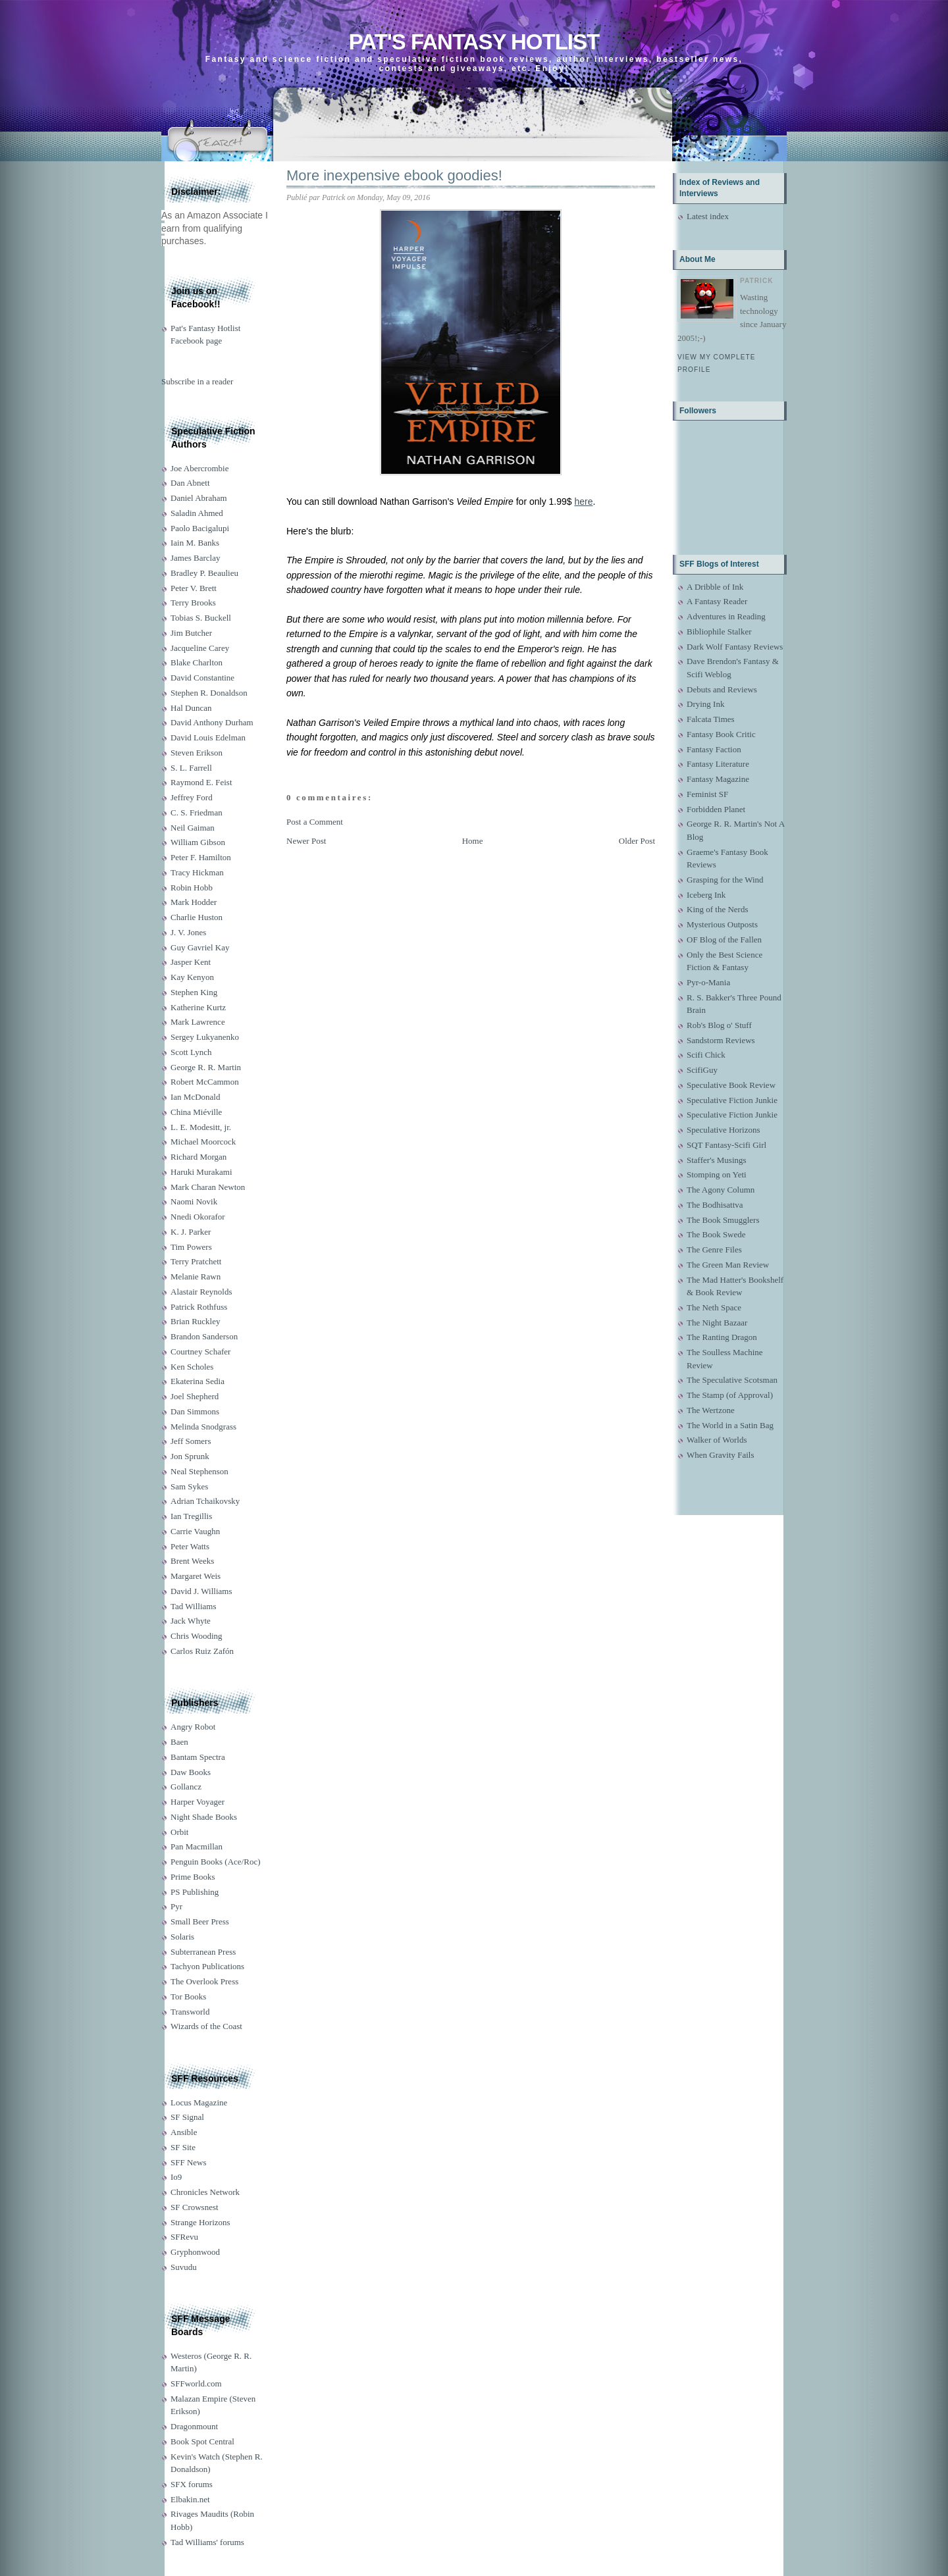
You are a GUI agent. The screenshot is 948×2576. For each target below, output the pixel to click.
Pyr (176, 1906)
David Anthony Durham (212, 722)
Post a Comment (314, 822)
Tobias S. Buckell (201, 618)
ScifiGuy (702, 1070)
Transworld (190, 2012)
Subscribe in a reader (197, 381)
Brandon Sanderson (204, 1336)
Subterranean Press (203, 1952)
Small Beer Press (200, 1921)
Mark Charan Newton (208, 1187)
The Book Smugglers (723, 1220)
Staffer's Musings (717, 1160)
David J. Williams (201, 1591)
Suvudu (184, 2267)
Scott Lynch (191, 1052)
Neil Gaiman (193, 828)
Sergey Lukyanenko (205, 1037)
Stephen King (194, 992)
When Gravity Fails (720, 1455)
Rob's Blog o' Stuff (719, 1025)
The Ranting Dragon (722, 1337)
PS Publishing (195, 1892)
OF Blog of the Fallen (724, 939)
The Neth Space (714, 1307)
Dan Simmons (195, 1411)
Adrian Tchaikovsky (205, 1501)
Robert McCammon (205, 1082)
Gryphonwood (195, 2252)
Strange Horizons (200, 2222)
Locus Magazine (199, 2102)
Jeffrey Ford (192, 797)
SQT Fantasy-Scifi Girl (726, 1145)
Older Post (637, 841)
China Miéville (196, 1112)
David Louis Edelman (208, 737)
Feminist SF (707, 794)
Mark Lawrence (198, 1022)
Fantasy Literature (718, 764)
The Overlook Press (204, 1981)
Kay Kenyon (192, 977)
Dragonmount (194, 2426)
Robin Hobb (192, 887)
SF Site (183, 2147)
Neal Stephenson (199, 1471)
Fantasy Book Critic (721, 734)
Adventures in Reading (726, 616)
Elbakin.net (190, 2499)
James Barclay (195, 558)
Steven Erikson (197, 753)
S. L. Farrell (191, 768)
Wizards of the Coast (206, 2026)
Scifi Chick (706, 1055)
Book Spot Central (202, 2441)
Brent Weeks (192, 1561)
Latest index (708, 216)
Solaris (182, 1937)
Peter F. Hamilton (201, 857)
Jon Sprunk (190, 1456)
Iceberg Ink (706, 895)
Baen (179, 1742)
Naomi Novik (194, 1201)
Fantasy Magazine (718, 779)
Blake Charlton (197, 662)
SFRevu (184, 2237)
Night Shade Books (204, 1817)
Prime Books (193, 1877)
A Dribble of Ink (715, 587)
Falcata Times (711, 719)
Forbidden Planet (716, 809)
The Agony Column (720, 1190)
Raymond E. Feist (201, 782)
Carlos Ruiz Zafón (202, 1651)
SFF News (189, 2162)
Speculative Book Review (731, 1085)
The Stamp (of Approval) (730, 1395)
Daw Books (191, 1772)
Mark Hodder (194, 902)
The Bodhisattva (715, 1205)
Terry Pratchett (196, 1261)
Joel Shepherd (195, 1396)
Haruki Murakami (201, 1172)
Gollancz (186, 1786)
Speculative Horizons (723, 1130)
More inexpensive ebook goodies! (394, 175)
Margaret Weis (196, 1576)
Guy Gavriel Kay (200, 947)
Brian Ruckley (195, 1321)
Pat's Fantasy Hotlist (474, 42)
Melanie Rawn (196, 1276)
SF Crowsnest (195, 2207)
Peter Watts (190, 1546)
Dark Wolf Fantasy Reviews (735, 647)
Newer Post (306, 841)
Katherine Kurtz (198, 1007)
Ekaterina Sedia (197, 1381)
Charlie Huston (197, 917)
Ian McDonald (195, 1097)
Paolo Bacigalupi (200, 528)
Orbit (179, 1832)
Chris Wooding (197, 1636)
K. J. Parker (191, 1232)
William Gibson (198, 842)
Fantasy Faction (714, 749)
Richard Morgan (198, 1157)
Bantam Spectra (198, 1757)
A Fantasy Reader (717, 601)
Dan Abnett (190, 483)
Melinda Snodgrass (203, 1426)
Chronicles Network (205, 2192)
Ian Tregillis (191, 1516)
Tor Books (188, 1996)
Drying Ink (705, 704)
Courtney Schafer (200, 1351)
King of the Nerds (718, 909)
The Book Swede (716, 1234)
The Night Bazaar (717, 1322)
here (583, 501)
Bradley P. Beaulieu (204, 573)
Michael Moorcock (203, 1141)
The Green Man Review (728, 1265)
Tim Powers (191, 1247)
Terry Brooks (193, 602)
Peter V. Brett (194, 588)
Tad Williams (193, 1606)
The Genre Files (714, 1249)
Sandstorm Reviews (721, 1040)
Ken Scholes (192, 1367)
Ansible (184, 2132)
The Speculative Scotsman (732, 1380)
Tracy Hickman (197, 872)
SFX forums (192, 2484)
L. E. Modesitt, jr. (201, 1127)
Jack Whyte (191, 1621)
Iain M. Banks (195, 543)
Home (472, 841)
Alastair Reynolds (201, 1292)
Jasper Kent (191, 962)
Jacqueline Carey (200, 648)
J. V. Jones (188, 932)
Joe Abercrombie (199, 468)
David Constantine (202, 678)
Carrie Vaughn (195, 1531)
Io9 (176, 2177)
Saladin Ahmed (197, 513)
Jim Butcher (191, 633)
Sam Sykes (189, 1486)
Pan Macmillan (197, 1846)
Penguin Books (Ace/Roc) (215, 1862)
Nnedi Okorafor (198, 1217)
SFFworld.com (196, 2383)
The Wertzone (711, 1410)
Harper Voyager (197, 1802)
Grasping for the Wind (725, 880)
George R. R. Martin (206, 1067)
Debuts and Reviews (722, 689)
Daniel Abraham (199, 498)
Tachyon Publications (207, 1966)
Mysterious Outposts (722, 924)
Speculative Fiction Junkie (732, 1100)
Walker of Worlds (717, 1440)
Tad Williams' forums (207, 2542)
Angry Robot (193, 1727)
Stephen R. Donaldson (209, 693)
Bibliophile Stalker (719, 631)
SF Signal (187, 2117)
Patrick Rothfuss (199, 1307)
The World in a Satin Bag (730, 1425)
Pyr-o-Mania (708, 982)
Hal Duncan (191, 708)
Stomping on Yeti (717, 1174)
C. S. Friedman (197, 812)
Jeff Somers (191, 1441)
